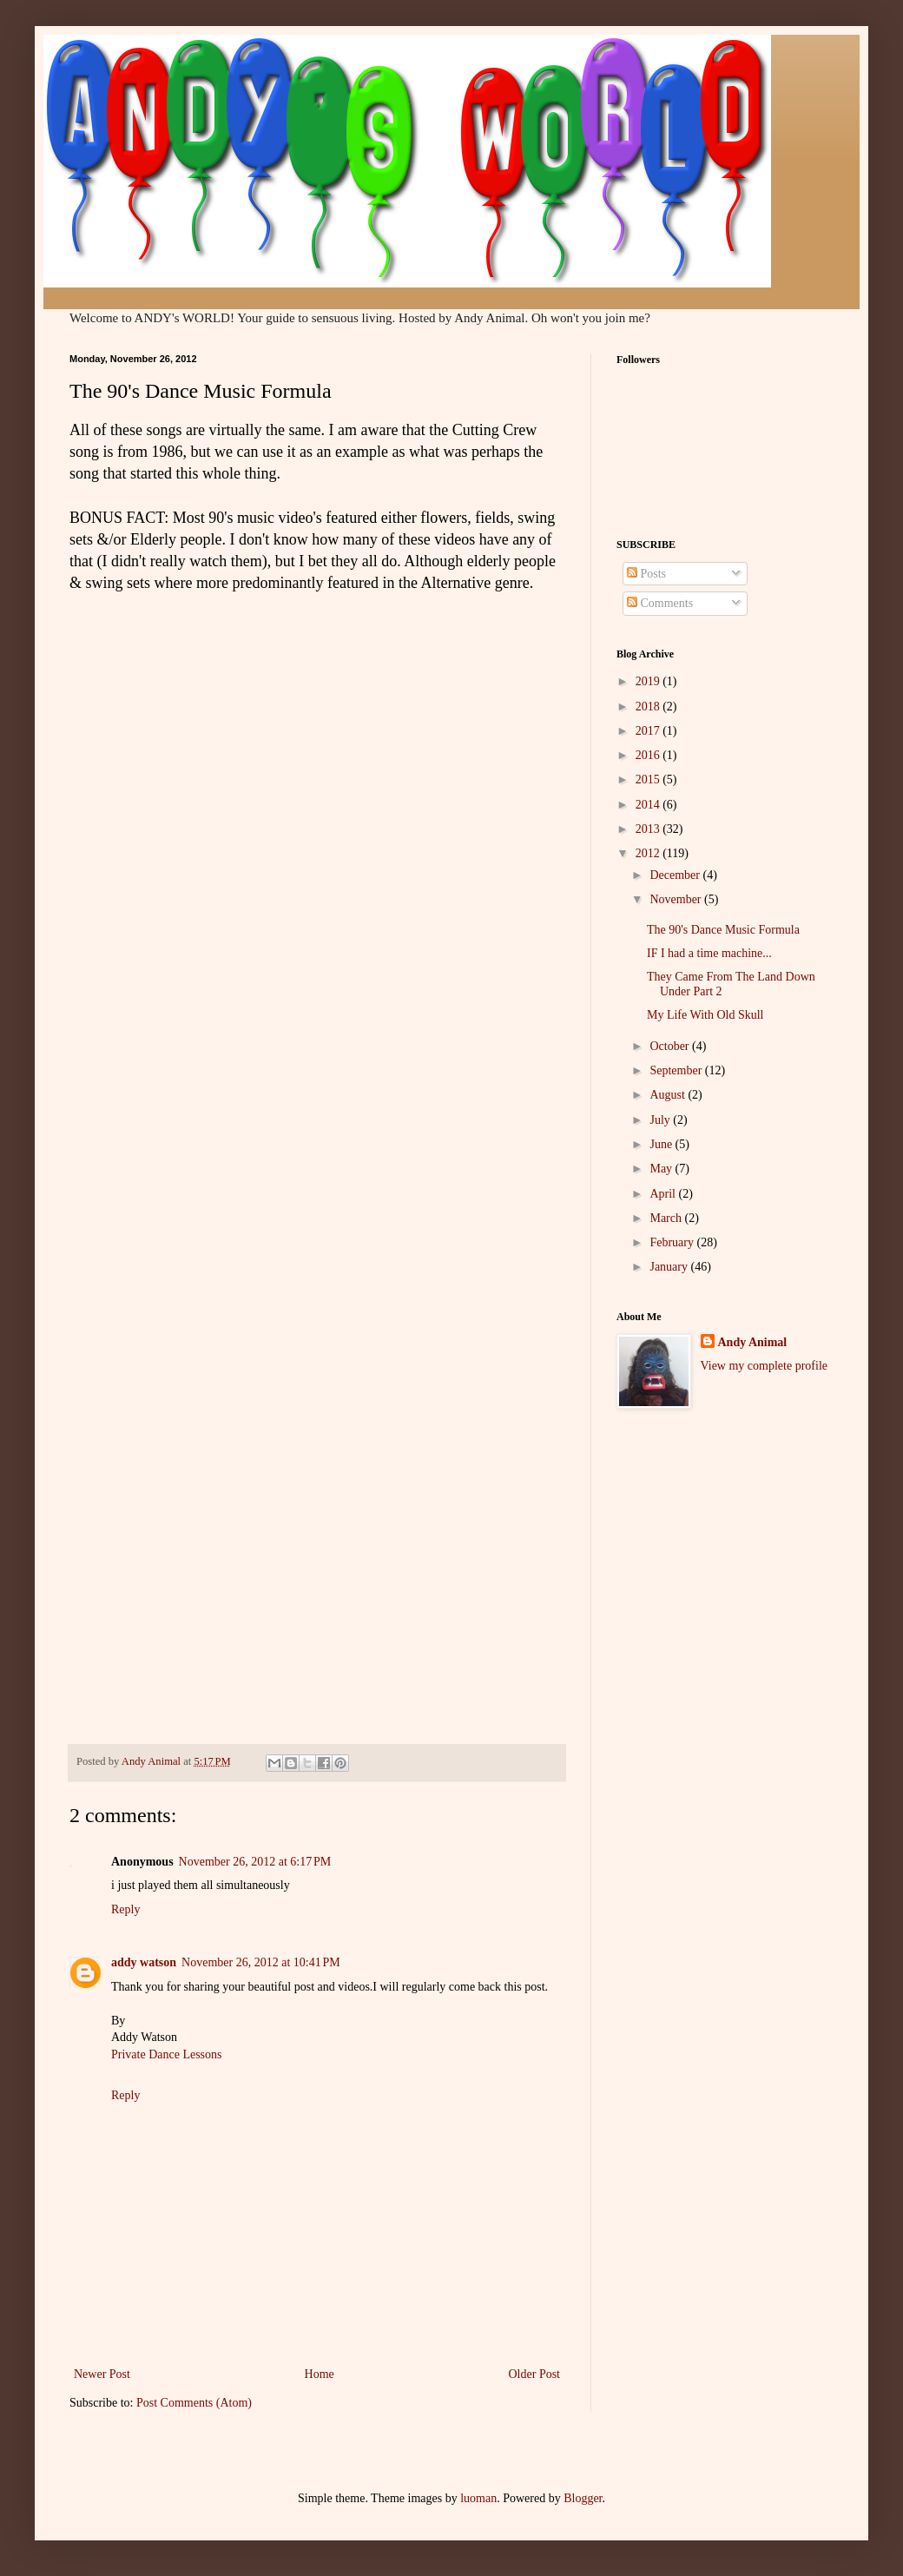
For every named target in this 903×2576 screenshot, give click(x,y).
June (662, 1144)
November (676, 899)
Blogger (583, 2498)
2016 (649, 755)
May (662, 1168)
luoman (478, 2498)
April (663, 1193)
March (666, 1218)
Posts (646, 573)
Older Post (535, 2374)
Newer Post (102, 2374)
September (676, 1070)
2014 (649, 804)
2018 (649, 706)
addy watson (143, 1962)
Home (319, 2374)
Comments (660, 603)
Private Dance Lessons (166, 2054)
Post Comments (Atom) (194, 2402)
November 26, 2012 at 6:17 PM (255, 1861)
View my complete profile (764, 1365)
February (672, 1242)
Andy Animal (753, 1342)
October (670, 1046)
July (661, 1119)
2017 (649, 730)
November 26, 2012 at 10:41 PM (260, 1962)
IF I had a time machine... (709, 953)
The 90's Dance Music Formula (723, 929)
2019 (649, 681)
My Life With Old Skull (705, 1014)
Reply (125, 1909)
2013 (649, 829)
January (669, 1266)
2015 (649, 779)
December (675, 875)
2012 (649, 853)
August (668, 1094)
